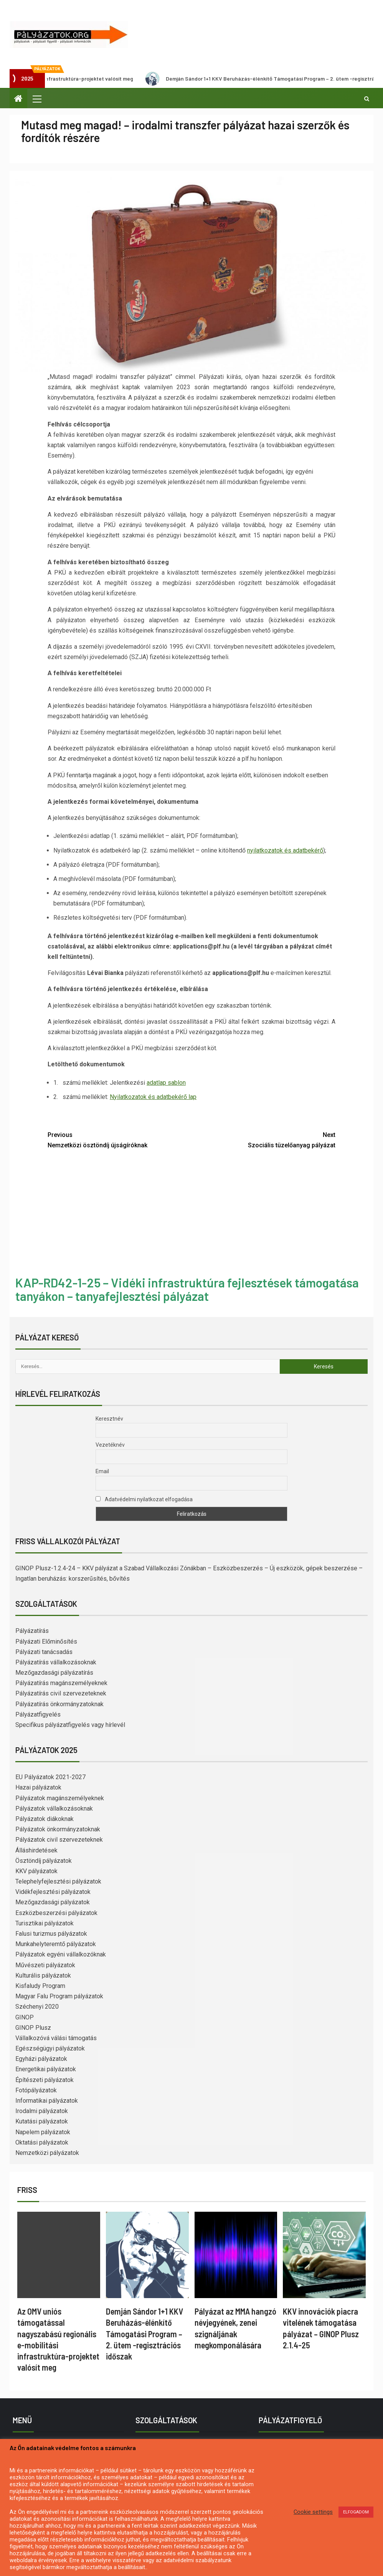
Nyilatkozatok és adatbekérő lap (153, 1096)
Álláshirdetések (36, 1850)
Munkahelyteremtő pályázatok (55, 1944)
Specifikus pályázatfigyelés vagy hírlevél (70, 1724)
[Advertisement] (191, 1213)
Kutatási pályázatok (41, 2121)
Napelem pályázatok (42, 2132)
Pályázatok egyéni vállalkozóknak (60, 1954)
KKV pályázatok (36, 1871)
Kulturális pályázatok (43, 1975)
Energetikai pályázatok (45, 2069)
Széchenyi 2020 (37, 2006)
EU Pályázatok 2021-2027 (50, 1777)
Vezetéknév (110, 1445)
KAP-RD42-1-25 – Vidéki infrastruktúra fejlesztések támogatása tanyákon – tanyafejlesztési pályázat (187, 1289)
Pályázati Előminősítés (46, 1641)
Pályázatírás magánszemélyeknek (61, 1683)
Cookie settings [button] (313, 2511)
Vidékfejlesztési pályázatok (53, 1891)
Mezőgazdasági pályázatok (52, 1902)
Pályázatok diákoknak (44, 1819)
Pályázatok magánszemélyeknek (59, 1798)
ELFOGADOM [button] (356, 2512)
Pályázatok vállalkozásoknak (54, 1808)
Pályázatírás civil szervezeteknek (60, 1693)
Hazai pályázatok (38, 1787)
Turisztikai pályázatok (44, 1923)
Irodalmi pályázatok (41, 2111)
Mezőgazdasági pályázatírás (54, 1672)
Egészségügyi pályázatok (50, 2048)
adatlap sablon (166, 1082)
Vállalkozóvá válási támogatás (56, 2038)
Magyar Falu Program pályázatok (59, 1996)
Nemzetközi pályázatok (47, 2152)
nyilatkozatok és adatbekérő (285, 850)
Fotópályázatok (36, 2090)
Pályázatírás (32, 1630)
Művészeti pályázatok (45, 1965)
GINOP (24, 2017)
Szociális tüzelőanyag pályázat (263, 1139)
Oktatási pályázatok (41, 2142)
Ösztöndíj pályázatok (43, 1860)
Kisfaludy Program (40, 1985)
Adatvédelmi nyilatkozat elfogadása (144, 1499)
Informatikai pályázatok (46, 2100)
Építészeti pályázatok (44, 2080)
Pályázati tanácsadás (44, 1652)
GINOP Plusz (33, 2027)
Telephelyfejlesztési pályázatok (58, 1881)
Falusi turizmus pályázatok (51, 1933)
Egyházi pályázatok (41, 2058)
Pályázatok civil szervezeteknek (59, 1839)
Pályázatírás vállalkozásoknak (55, 1662)
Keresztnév (109, 1419)
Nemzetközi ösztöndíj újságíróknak (120, 1139)
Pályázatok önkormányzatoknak (57, 1829)
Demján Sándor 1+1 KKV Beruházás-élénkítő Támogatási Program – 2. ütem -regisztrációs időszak (144, 2333)
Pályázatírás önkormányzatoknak (59, 1704)
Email (102, 1471)
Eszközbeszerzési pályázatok (56, 1913)
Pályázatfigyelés (38, 1714)
